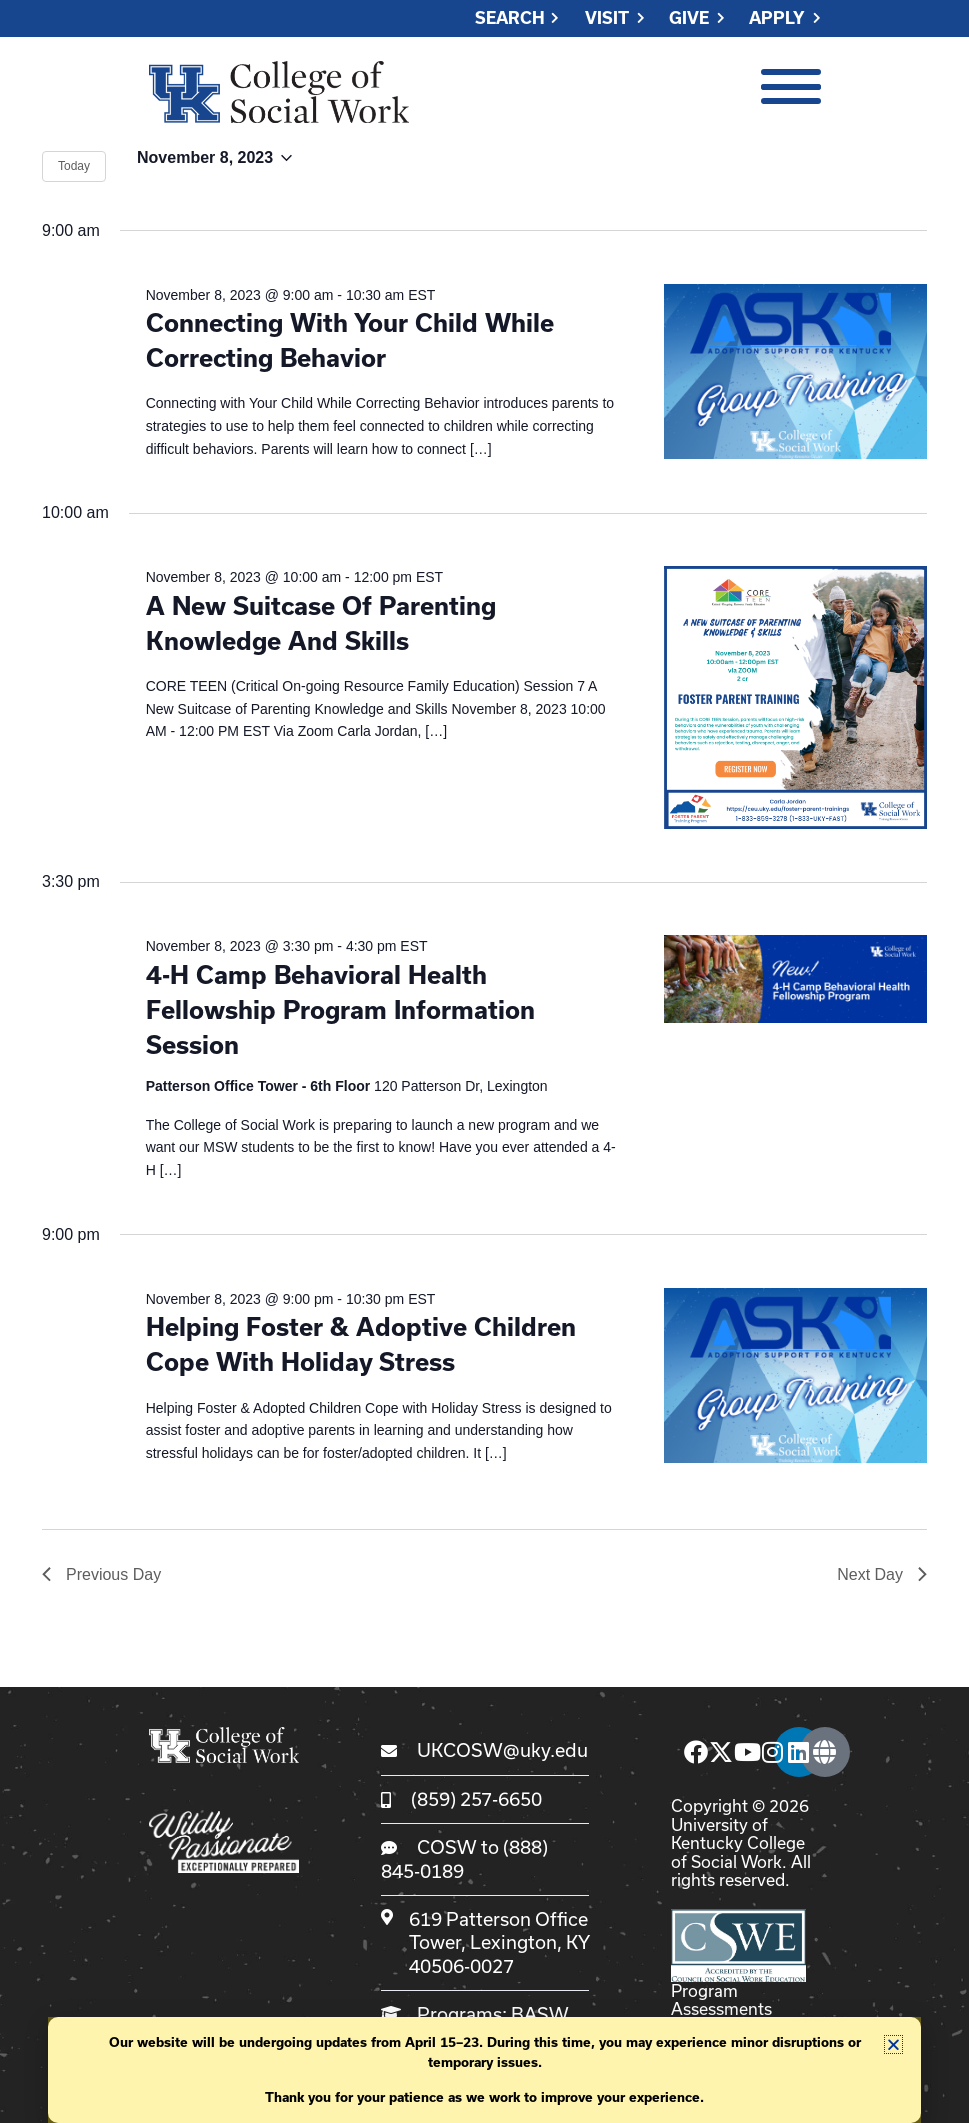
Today (74, 166)
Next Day (882, 1574)
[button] (893, 2044)
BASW (539, 2014)
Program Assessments (721, 1999)
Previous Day (101, 1574)
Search (510, 18)
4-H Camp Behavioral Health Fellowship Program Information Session (340, 1010)
